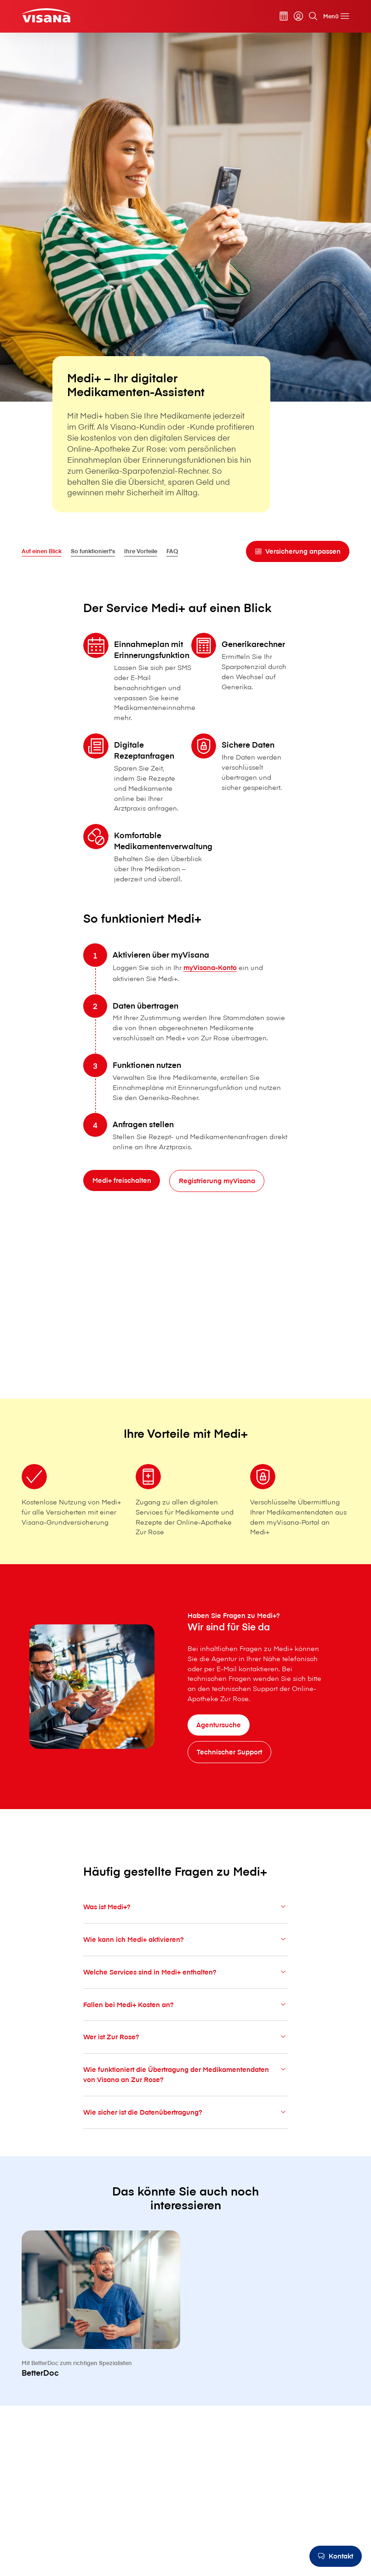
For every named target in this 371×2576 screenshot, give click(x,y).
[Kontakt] (335, 2556)
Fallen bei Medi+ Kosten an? (185, 2025)
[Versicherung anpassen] (297, 551)
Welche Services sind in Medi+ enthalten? (185, 1992)
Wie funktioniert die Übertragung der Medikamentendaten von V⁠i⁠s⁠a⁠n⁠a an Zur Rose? (185, 2095)
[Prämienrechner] (283, 16)
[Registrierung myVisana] (216, 1203)
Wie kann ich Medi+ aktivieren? (185, 1960)
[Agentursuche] (219, 1725)
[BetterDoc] (101, 2347)
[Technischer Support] (230, 1752)
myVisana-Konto (210, 988)
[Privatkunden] (46, 15)
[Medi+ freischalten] (121, 1202)
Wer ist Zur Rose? (185, 2058)
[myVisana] (298, 16)
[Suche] (313, 16)
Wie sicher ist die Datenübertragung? (185, 2133)
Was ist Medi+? (185, 1928)
